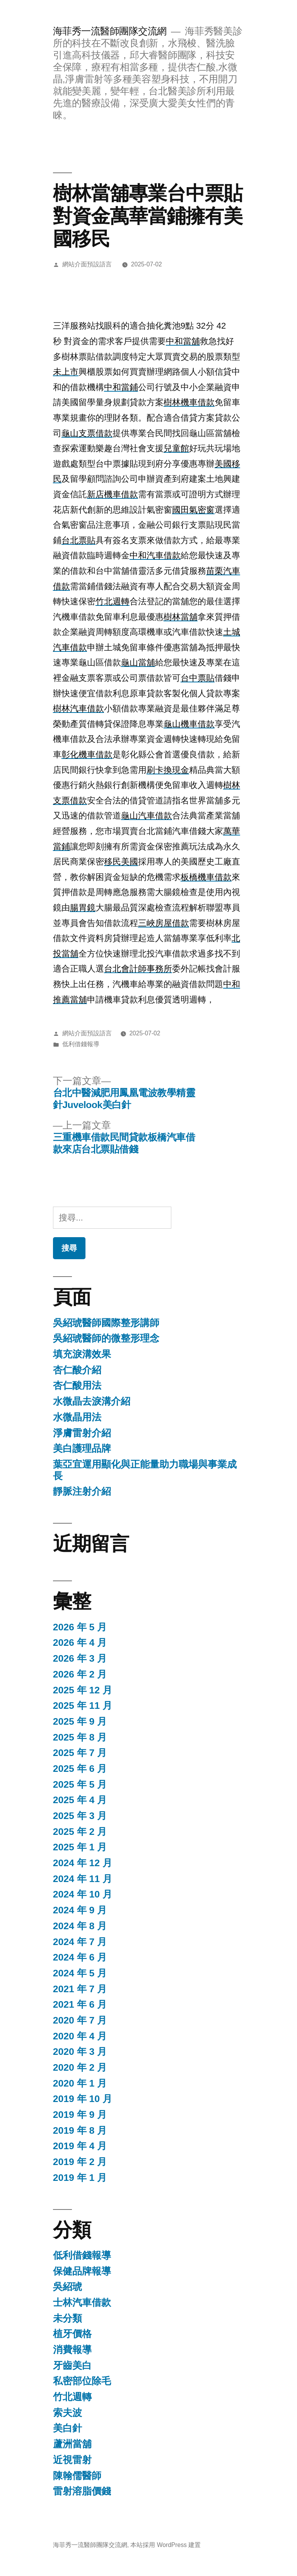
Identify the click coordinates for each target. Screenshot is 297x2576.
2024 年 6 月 (80, 1957)
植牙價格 (72, 2334)
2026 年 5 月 (80, 1627)
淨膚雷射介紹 (82, 1433)
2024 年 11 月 (82, 1879)
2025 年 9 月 (80, 1721)
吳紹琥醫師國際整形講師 (106, 1323)
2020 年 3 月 (80, 2051)
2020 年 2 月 (80, 2067)
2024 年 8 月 (80, 1926)
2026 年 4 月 (80, 1642)
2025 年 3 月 (80, 1816)
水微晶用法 (77, 1417)
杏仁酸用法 (77, 1385)
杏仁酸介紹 (77, 1370)
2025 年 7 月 (80, 1752)
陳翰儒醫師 (77, 2475)
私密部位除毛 (82, 2381)
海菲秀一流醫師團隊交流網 (110, 31)
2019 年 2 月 (80, 2162)
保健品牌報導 (82, 2271)
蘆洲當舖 (72, 2444)
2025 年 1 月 (80, 1847)
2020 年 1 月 (80, 2083)
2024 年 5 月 (80, 1973)
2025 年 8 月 (80, 1737)
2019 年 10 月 (82, 2099)
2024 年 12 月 (82, 1863)
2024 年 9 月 (80, 1910)
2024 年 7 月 (80, 1942)
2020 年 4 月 (80, 2036)
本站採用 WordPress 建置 (165, 2545)
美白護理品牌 (82, 1448)
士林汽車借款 (82, 2302)
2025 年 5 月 (80, 1784)
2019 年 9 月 (80, 2114)
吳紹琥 (67, 2286)
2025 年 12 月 (82, 1690)
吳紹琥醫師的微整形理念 (106, 1338)
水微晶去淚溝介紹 (91, 1401)
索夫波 (67, 2412)
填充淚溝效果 (82, 1354)
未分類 (67, 2318)
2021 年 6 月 (80, 2004)
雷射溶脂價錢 (82, 2491)
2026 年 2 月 (80, 1674)
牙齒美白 (72, 2365)
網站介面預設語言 (87, 264)
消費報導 (72, 2349)
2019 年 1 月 (80, 2177)
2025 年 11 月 (82, 1705)
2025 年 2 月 (80, 1831)
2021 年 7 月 (80, 1989)
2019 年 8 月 (80, 2130)
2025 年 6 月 (80, 1768)
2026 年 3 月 (80, 1658)
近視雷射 (72, 2460)
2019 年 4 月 (80, 2146)
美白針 (67, 2428)
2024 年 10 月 (82, 1894)
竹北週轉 (72, 2397)
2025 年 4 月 (80, 1800)
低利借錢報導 (80, 1044)
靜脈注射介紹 (82, 1491)
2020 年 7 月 (80, 2020)
